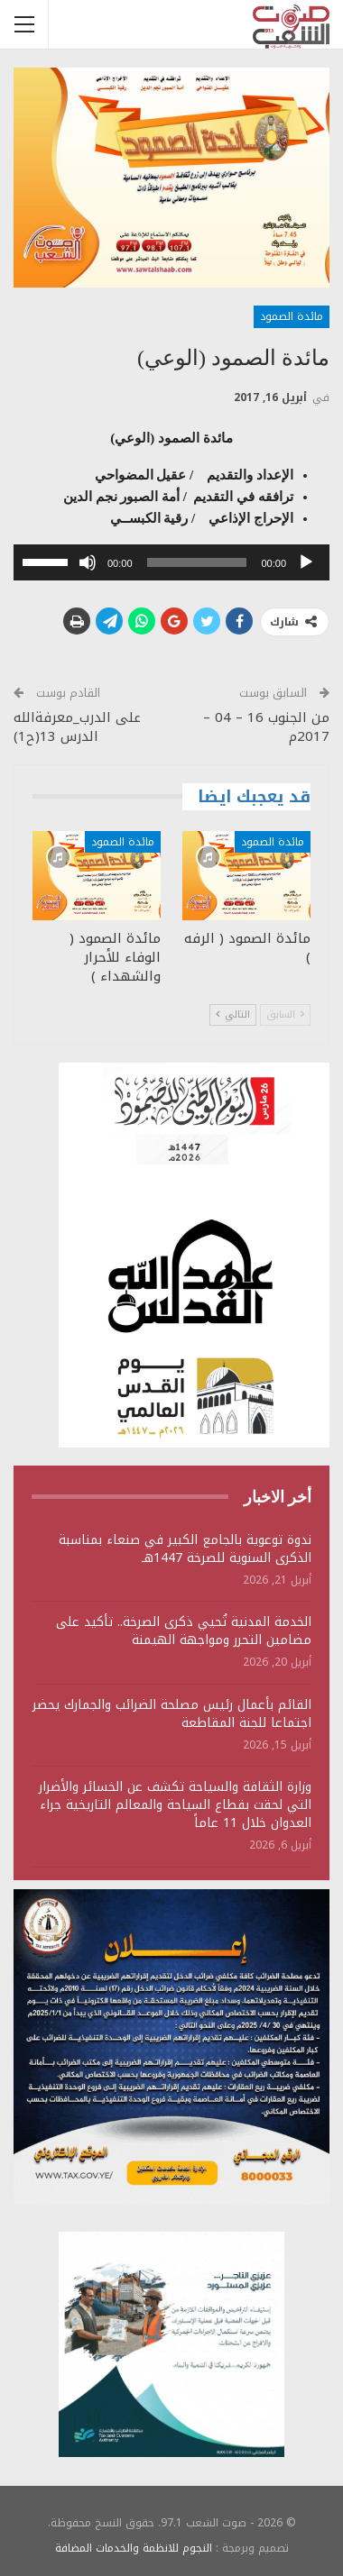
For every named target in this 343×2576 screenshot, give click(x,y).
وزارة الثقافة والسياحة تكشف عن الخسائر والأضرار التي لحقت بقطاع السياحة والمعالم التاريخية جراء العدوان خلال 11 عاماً (175, 1805)
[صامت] (88, 562)
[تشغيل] (306, 562)
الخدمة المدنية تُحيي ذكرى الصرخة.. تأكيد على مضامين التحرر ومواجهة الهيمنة (183, 1631)
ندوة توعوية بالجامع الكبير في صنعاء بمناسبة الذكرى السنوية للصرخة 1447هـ (185, 1549)
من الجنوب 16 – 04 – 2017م (266, 727)
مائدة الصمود (291, 316)
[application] (171, 562)
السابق (285, 1014)
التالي (233, 1014)
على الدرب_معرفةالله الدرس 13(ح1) (77, 727)
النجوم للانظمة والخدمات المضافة (133, 2548)
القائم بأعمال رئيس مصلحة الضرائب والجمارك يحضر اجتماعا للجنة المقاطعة (171, 1714)
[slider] (197, 562)
